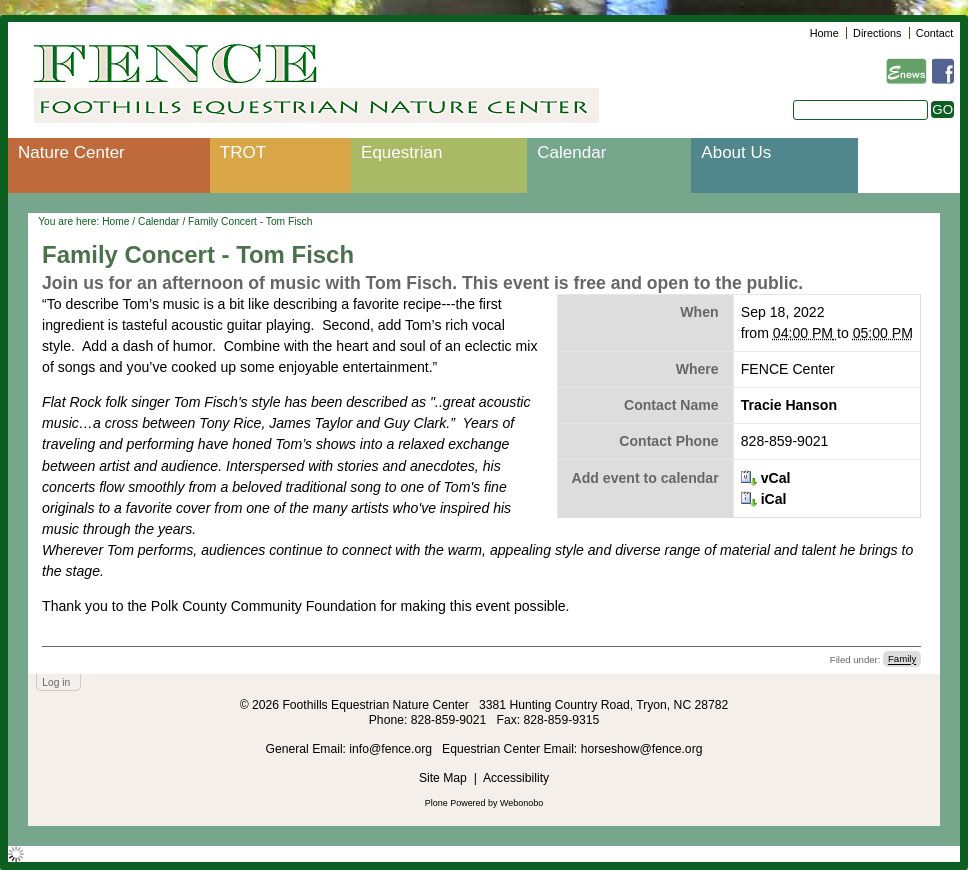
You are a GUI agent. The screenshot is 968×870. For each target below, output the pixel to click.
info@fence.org (392, 749)
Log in (56, 682)
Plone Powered (455, 803)
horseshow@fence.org (642, 749)
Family (902, 659)
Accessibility (516, 778)
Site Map (443, 778)
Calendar (571, 152)
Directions (877, 33)
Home (824, 33)
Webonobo (521, 803)
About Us (736, 152)
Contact (934, 33)
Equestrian (401, 152)
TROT (243, 152)
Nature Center (71, 152)
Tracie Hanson (789, 405)
